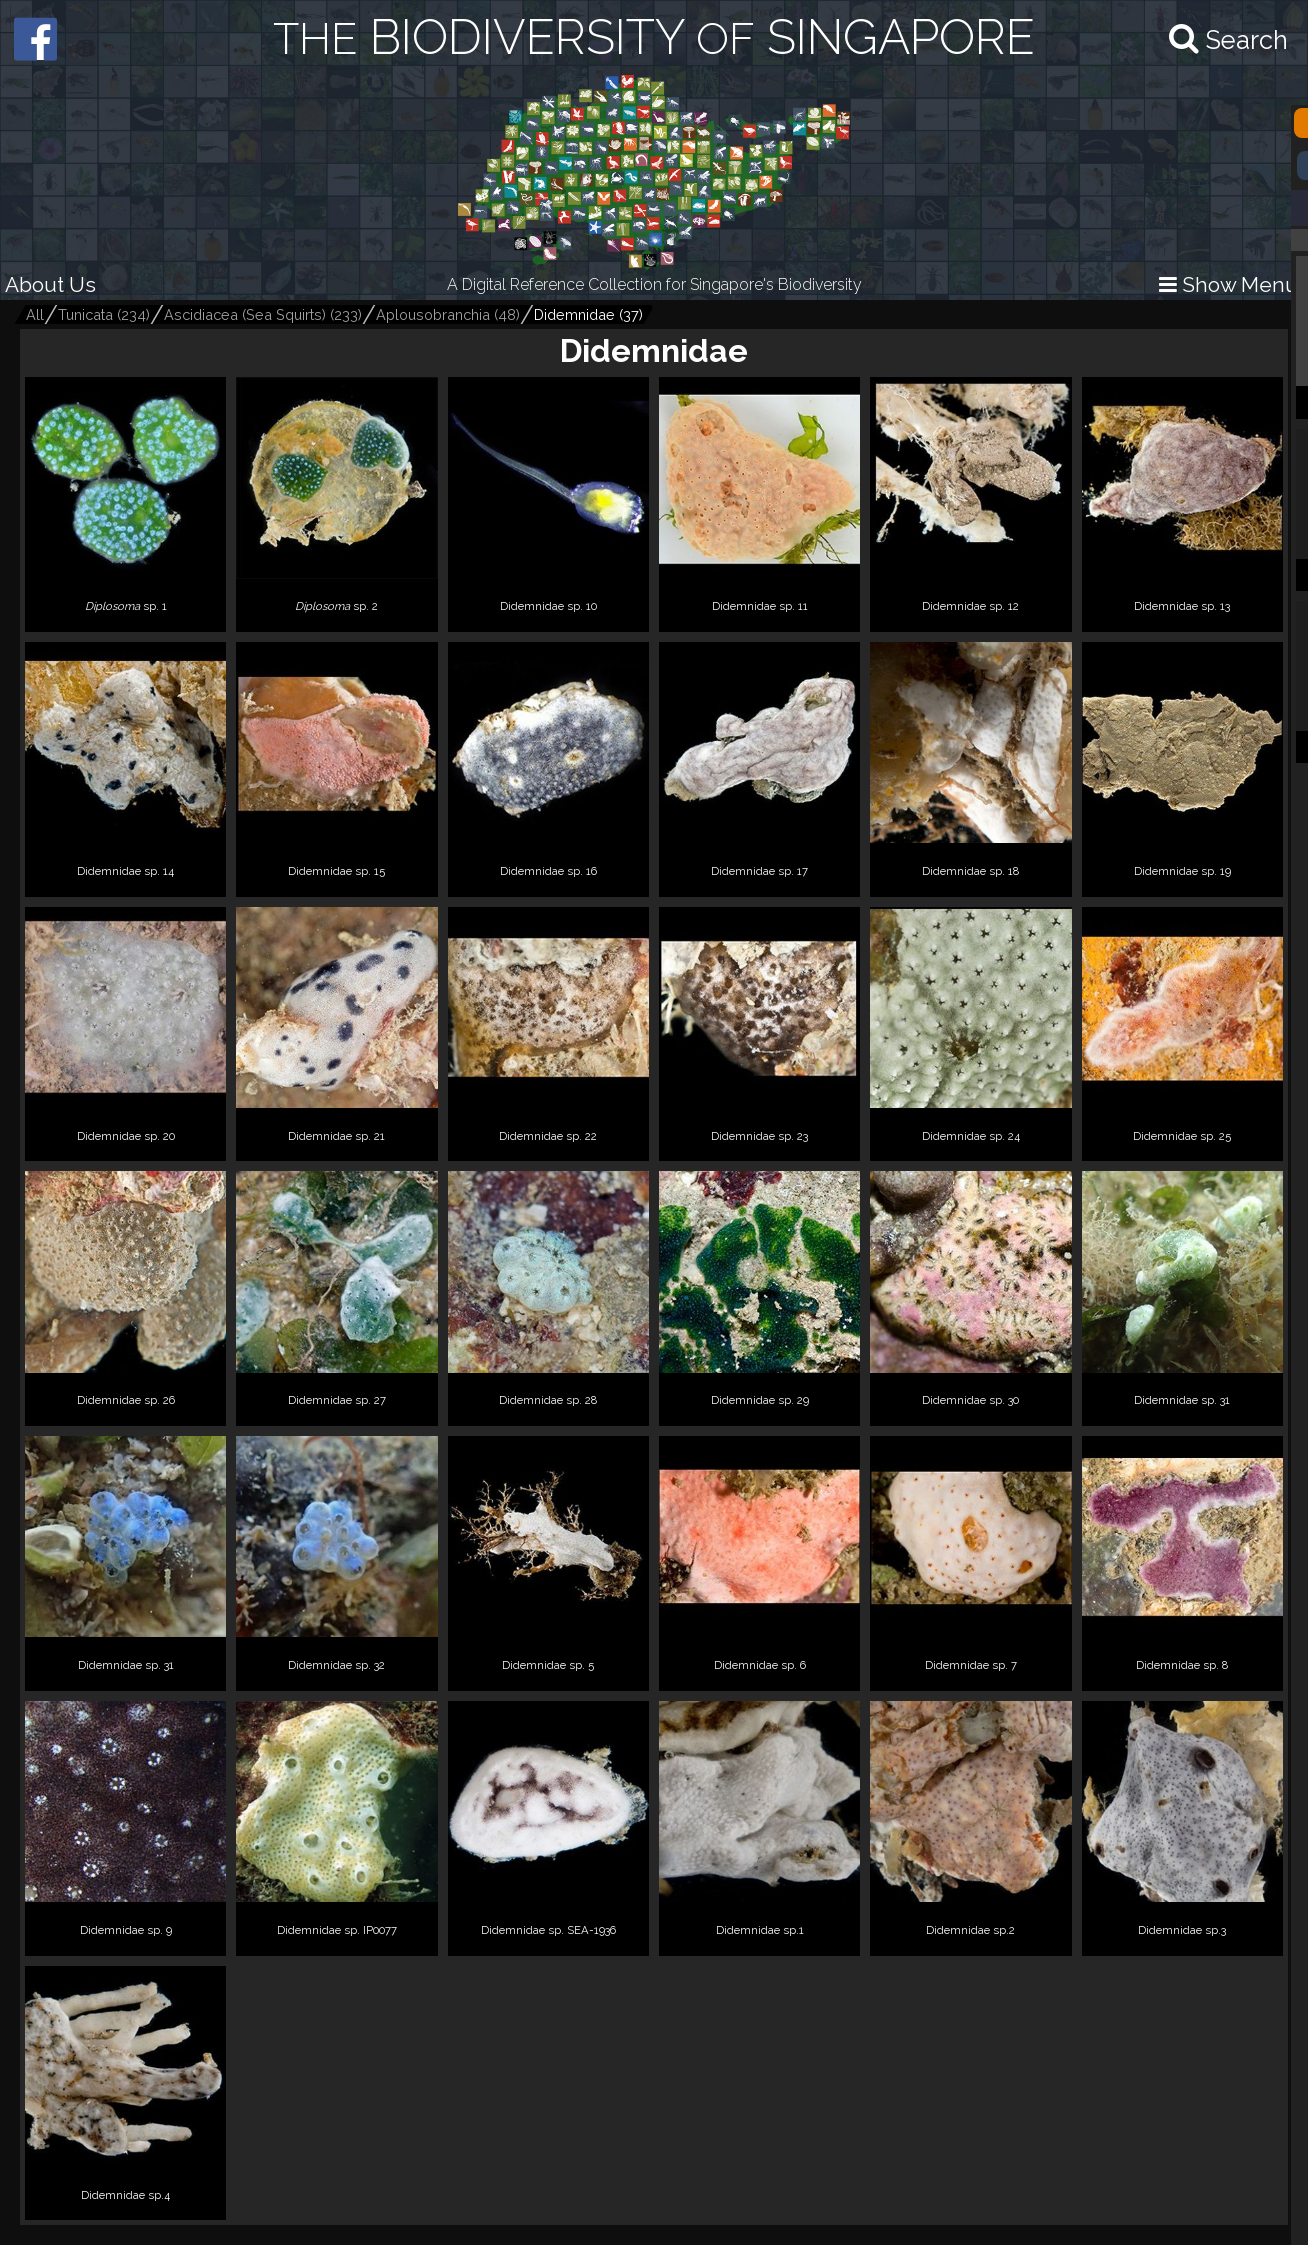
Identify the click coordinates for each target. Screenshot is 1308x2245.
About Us (50, 284)
